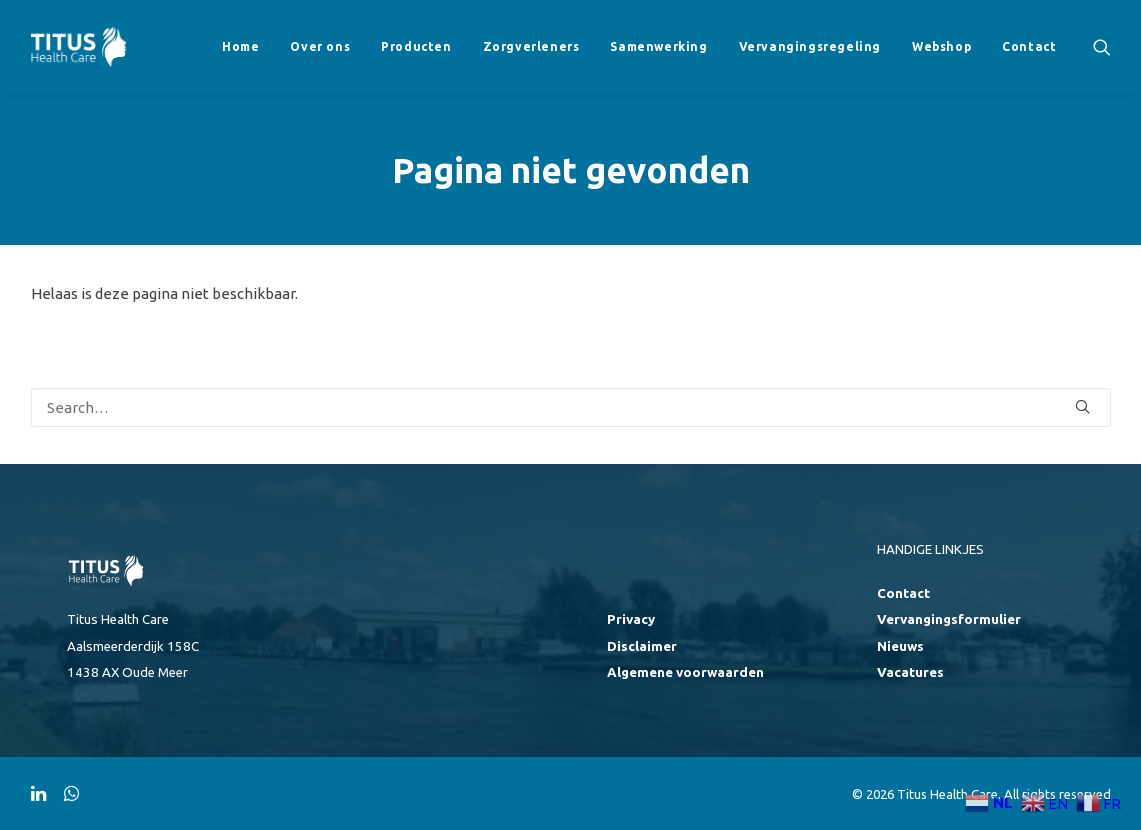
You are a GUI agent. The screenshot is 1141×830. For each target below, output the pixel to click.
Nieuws (900, 646)
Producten (416, 46)
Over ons (320, 46)
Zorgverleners (531, 46)
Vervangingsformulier (949, 619)
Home (240, 46)
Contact (1029, 46)
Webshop (941, 46)
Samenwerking (658, 46)
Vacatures (910, 672)
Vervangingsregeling (810, 46)
